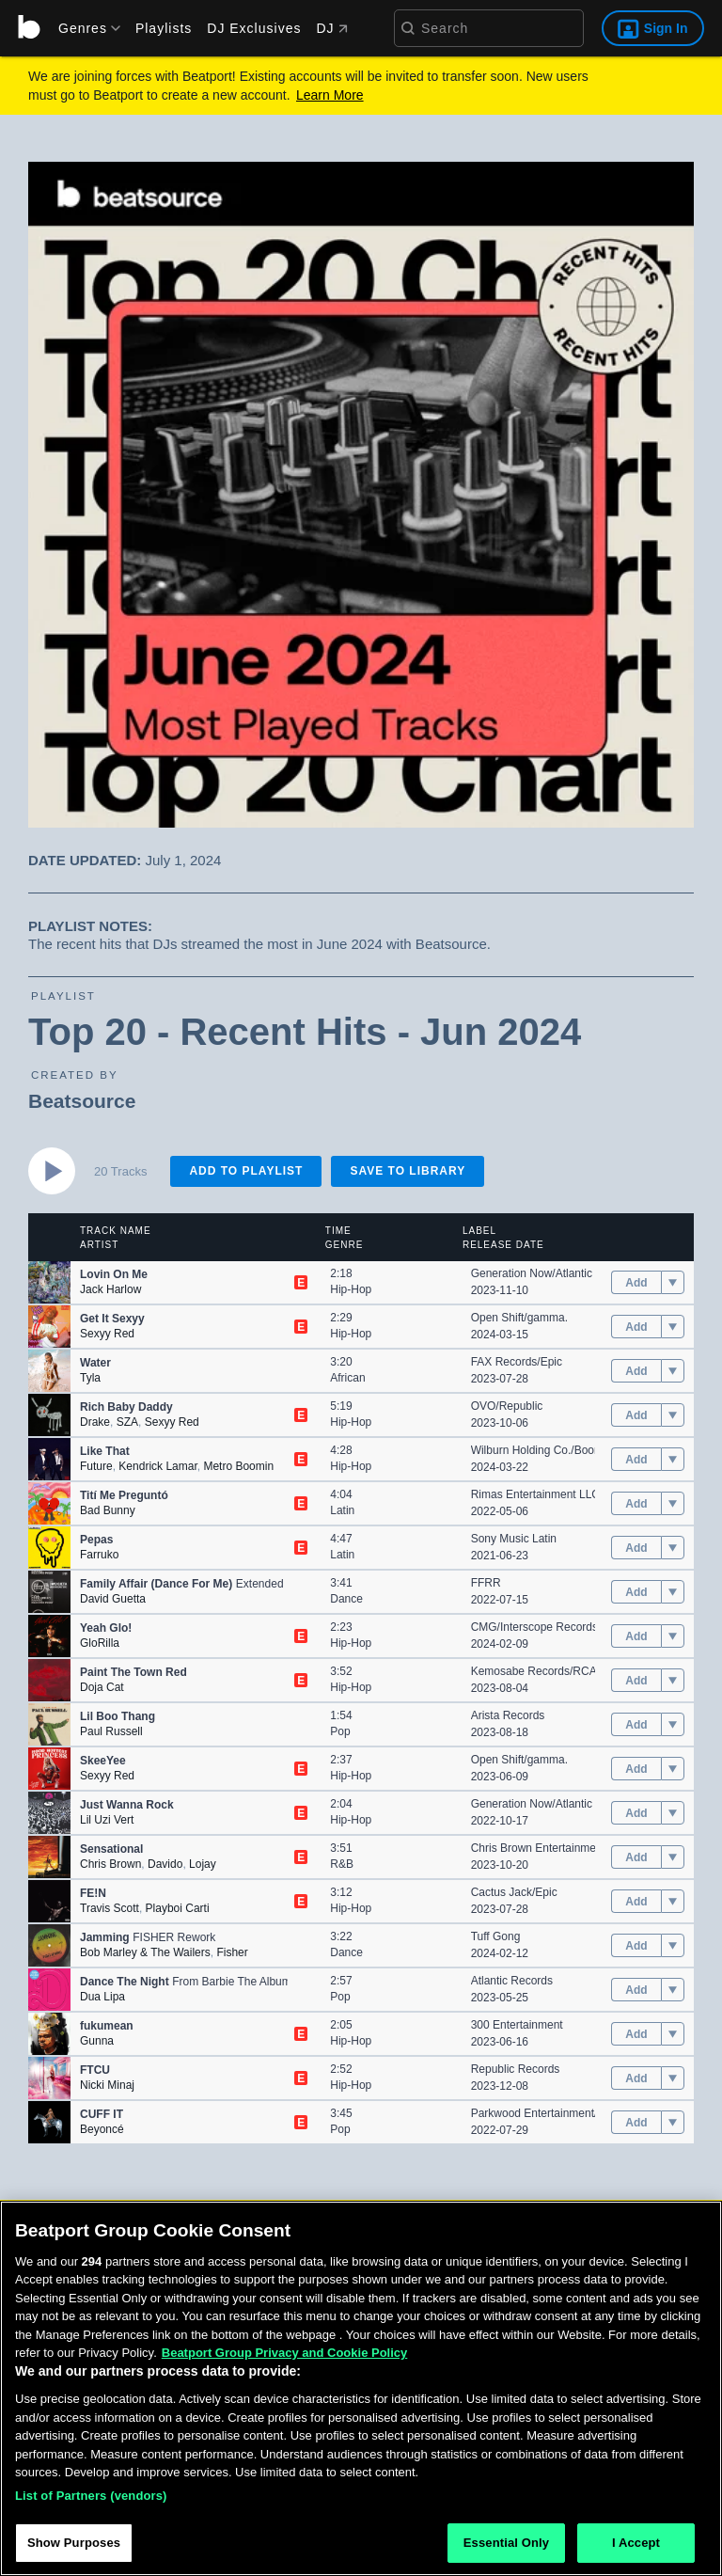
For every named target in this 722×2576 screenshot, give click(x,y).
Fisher (231, 1952)
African (347, 1377)
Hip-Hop (350, 1289)
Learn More (330, 95)
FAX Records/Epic (516, 1361)
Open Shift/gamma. (519, 1317)
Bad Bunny (107, 1510)
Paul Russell (111, 1731)
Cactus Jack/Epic (514, 1892)
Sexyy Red (107, 1333)
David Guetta (113, 1598)
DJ (331, 28)
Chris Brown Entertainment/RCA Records (574, 1848)
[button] (49, 1282)
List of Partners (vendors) (91, 2496)
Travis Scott (109, 1908)
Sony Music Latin (514, 1538)
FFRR (486, 1582)
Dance (346, 1598)
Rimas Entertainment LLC (535, 1494)
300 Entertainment (517, 2024)
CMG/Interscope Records (534, 1627)
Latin (342, 1510)
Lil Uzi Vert (106, 1819)
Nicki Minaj (107, 2085)
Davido (165, 1864)
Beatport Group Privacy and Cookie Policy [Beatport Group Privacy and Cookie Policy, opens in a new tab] (285, 2354)
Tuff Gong (496, 1936)
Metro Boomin (238, 1466)
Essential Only (506, 2543)
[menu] (82, 28)
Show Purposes (73, 2543)
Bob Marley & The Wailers (145, 1952)
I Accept (636, 2543)
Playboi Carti (178, 1908)
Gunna (97, 2040)
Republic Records (515, 2069)
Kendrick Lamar (157, 1466)
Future (96, 1466)
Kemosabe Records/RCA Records (556, 1671)
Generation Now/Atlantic (531, 1273)
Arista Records (508, 1715)
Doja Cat (102, 1687)
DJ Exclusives (254, 28)
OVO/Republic (507, 1406)
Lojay (202, 1864)
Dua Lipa (102, 1996)
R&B (341, 1864)
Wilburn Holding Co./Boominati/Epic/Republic (584, 1450)
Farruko (99, 1554)
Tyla (90, 1377)
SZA (127, 1422)
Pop (340, 1731)
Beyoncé (102, 2129)
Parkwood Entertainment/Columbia (558, 2113)
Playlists (163, 28)
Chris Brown (110, 1864)
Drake (95, 1422)
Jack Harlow (110, 1289)
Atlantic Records (512, 1980)
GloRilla (99, 1643)
